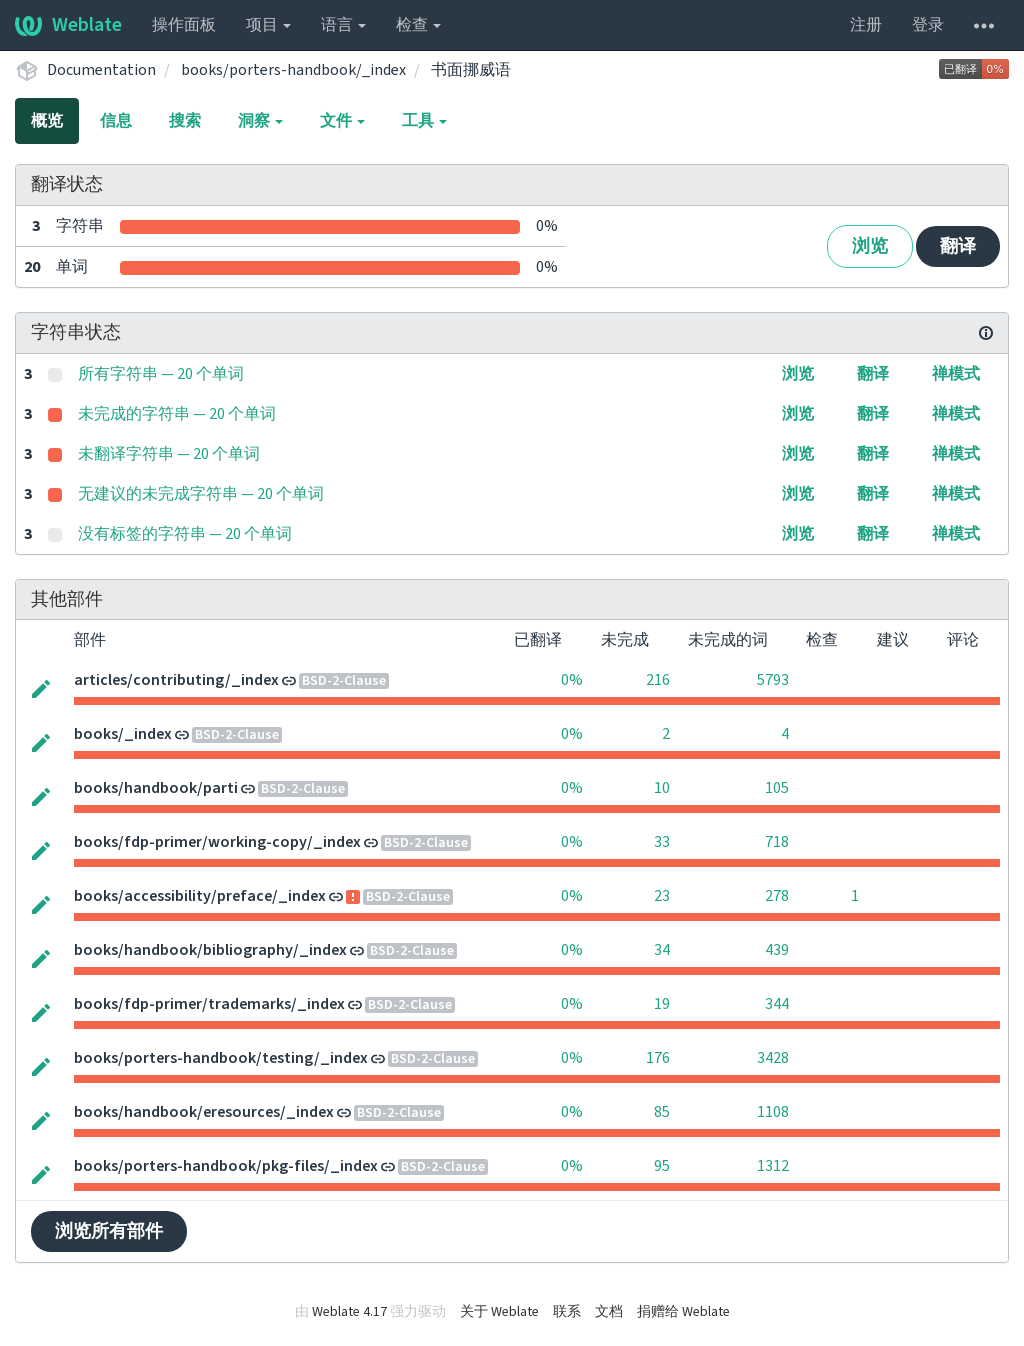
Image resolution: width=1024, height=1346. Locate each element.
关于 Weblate (499, 1312)
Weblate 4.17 (349, 1312)
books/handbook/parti (156, 788)
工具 (424, 121)
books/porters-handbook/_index (293, 70)
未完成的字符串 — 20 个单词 (177, 414)
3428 (773, 1058)
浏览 (870, 246)
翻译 (958, 246)
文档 (609, 1312)
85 (662, 1112)
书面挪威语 (471, 70)
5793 (773, 680)
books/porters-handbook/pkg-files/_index (226, 1166)
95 (662, 1166)
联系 (567, 1312)
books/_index (123, 734)
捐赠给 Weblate (683, 1312)
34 (662, 950)
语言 (343, 25)
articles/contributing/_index (176, 680)
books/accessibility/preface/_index (200, 896)
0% (572, 680)
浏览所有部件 (109, 1231)
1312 (773, 1166)
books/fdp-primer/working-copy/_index (217, 842)
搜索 (185, 121)
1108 (773, 1112)
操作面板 (184, 25)
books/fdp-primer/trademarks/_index (209, 1004)
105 (777, 788)
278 (777, 896)
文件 (342, 121)
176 (658, 1058)
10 (662, 788)
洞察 (260, 121)
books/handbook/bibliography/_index (210, 950)
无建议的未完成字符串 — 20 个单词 (201, 494)
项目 (268, 25)
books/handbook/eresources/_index (204, 1112)
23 (662, 896)
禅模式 (956, 374)
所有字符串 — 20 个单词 (161, 374)
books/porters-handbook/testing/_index (221, 1058)
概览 (47, 121)
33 (662, 842)
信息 (116, 121)
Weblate (68, 25)
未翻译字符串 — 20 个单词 (169, 454)
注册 (866, 25)
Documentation (101, 70)
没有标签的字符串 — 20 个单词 (185, 534)
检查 (418, 25)
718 (777, 842)
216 (658, 680)
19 (662, 1004)
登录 (928, 25)
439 (777, 950)
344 (777, 1004)
